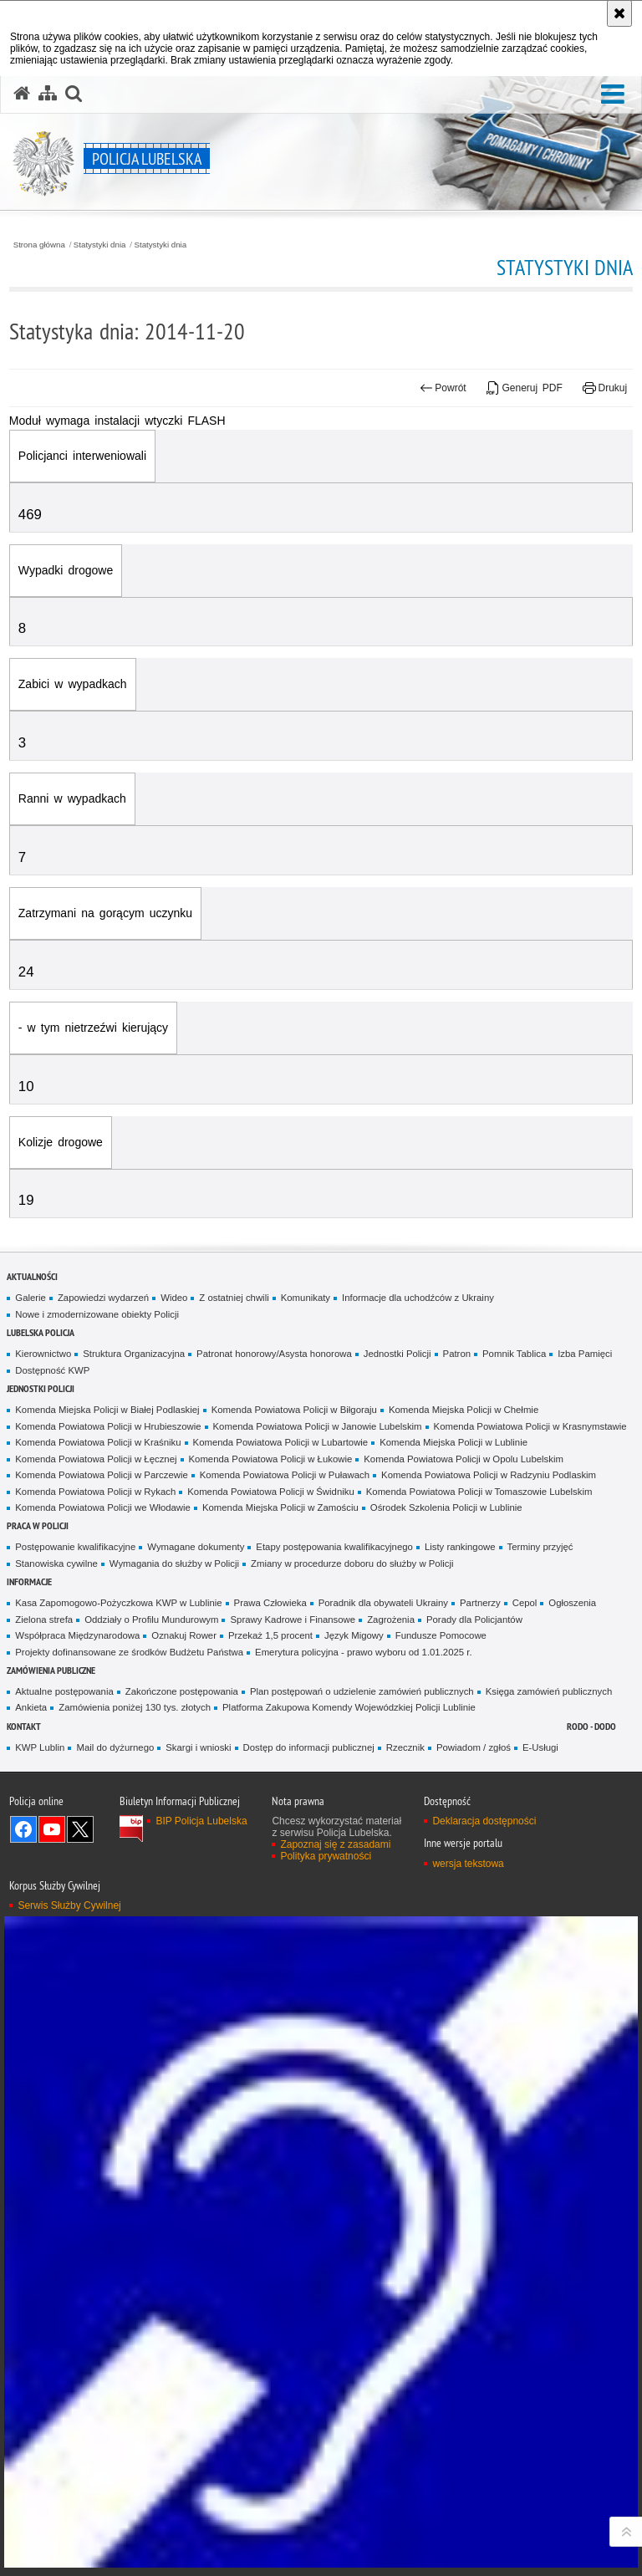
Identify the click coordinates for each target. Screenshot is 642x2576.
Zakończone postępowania (181, 1691)
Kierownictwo (43, 1354)
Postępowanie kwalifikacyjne (75, 1547)
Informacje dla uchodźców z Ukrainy (418, 1298)
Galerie (30, 1298)
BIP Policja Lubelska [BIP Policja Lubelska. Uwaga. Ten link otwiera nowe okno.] (201, 1821)
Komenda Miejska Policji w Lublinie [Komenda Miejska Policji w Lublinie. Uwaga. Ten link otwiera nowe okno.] (453, 1442)
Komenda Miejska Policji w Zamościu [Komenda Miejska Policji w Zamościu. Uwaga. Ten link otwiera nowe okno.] (280, 1507)
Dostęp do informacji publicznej (308, 1747)
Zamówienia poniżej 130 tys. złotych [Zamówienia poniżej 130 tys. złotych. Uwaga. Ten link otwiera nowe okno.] (135, 1707)
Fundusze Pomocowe (441, 1635)
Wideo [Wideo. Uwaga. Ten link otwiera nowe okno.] (173, 1298)
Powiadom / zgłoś (473, 1747)
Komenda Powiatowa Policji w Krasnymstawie (530, 1426)
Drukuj (605, 388)
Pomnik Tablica (514, 1354)
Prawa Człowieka (270, 1603)
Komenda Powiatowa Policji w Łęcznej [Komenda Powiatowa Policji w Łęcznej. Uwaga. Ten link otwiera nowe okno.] (95, 1459)
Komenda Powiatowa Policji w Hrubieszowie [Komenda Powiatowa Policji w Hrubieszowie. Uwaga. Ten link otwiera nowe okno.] (108, 1426)
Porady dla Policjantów (474, 1619)
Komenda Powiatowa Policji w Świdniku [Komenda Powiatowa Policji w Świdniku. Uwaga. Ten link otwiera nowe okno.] (270, 1492)
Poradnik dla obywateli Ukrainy (383, 1603)
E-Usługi (540, 1747)
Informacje (29, 1581)
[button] (612, 94)
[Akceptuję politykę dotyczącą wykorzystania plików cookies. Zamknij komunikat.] (619, 13)
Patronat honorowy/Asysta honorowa (274, 1354)
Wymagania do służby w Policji (174, 1563)
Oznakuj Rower (184, 1635)
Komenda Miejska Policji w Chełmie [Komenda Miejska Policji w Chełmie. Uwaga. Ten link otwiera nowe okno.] (463, 1410)
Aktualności (32, 1276)
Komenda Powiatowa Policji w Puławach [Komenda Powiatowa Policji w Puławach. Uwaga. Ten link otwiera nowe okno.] (284, 1475)
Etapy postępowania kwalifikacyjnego (334, 1547)
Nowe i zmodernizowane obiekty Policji (97, 1314)
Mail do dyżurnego (115, 1747)
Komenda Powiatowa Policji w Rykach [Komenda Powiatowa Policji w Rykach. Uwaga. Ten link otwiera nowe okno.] (95, 1492)
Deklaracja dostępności (484, 1821)
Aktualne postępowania (64, 1691)
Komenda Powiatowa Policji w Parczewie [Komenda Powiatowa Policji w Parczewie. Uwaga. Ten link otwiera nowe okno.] (101, 1475)
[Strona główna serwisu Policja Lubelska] (21, 93)
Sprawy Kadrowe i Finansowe (292, 1619)
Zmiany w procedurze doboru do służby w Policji (352, 1563)
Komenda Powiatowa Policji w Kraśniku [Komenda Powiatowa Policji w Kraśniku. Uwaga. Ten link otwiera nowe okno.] (98, 1442)
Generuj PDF (525, 388)
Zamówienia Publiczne (51, 1670)
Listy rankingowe (460, 1547)
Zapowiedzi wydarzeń (103, 1298)
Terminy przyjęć (540, 1547)
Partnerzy (480, 1603)
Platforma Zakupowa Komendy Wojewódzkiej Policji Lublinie (349, 1707)
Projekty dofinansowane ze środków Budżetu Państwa (129, 1652)
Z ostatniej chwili (233, 1298)
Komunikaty (305, 1298)
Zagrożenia (391, 1619)
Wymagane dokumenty (195, 1547)
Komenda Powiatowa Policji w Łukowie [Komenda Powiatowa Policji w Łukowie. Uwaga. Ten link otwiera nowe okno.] (271, 1459)
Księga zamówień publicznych (549, 1691)
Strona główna (39, 245)
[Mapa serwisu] (47, 93)
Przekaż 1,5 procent (270, 1635)
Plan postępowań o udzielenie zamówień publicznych (362, 1691)
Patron (457, 1354)
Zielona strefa (44, 1619)
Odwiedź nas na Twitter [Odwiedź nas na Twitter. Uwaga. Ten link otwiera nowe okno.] (80, 1829)
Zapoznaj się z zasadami (335, 1844)
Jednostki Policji (397, 1354)
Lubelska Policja (40, 1332)
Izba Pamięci (585, 1354)
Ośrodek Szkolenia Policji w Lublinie (446, 1507)
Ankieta (31, 1707)
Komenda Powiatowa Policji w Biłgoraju (294, 1410)
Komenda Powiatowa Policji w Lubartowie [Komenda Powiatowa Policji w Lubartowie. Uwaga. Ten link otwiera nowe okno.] (281, 1442)
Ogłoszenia (572, 1603)
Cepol (525, 1603)
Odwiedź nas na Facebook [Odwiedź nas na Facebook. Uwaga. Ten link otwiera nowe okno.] (23, 1829)
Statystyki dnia (100, 245)
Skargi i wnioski (198, 1747)
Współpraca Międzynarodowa (77, 1635)
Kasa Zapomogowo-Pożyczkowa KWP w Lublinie (118, 1603)
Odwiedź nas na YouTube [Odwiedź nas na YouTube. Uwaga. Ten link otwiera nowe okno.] (51, 1829)
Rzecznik (405, 1747)
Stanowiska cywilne (56, 1563)
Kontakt (24, 1726)
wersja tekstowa (467, 1864)
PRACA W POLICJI (38, 1525)
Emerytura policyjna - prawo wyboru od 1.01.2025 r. (363, 1652)
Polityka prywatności (325, 1856)
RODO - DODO (591, 1726)
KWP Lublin (39, 1747)
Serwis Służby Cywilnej (69, 1905)
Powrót (443, 388)
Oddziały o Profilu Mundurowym (151, 1619)
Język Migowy (354, 1635)
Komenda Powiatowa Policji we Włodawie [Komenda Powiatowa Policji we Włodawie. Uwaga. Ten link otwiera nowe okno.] (103, 1507)
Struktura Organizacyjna (134, 1354)
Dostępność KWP (52, 1370)
